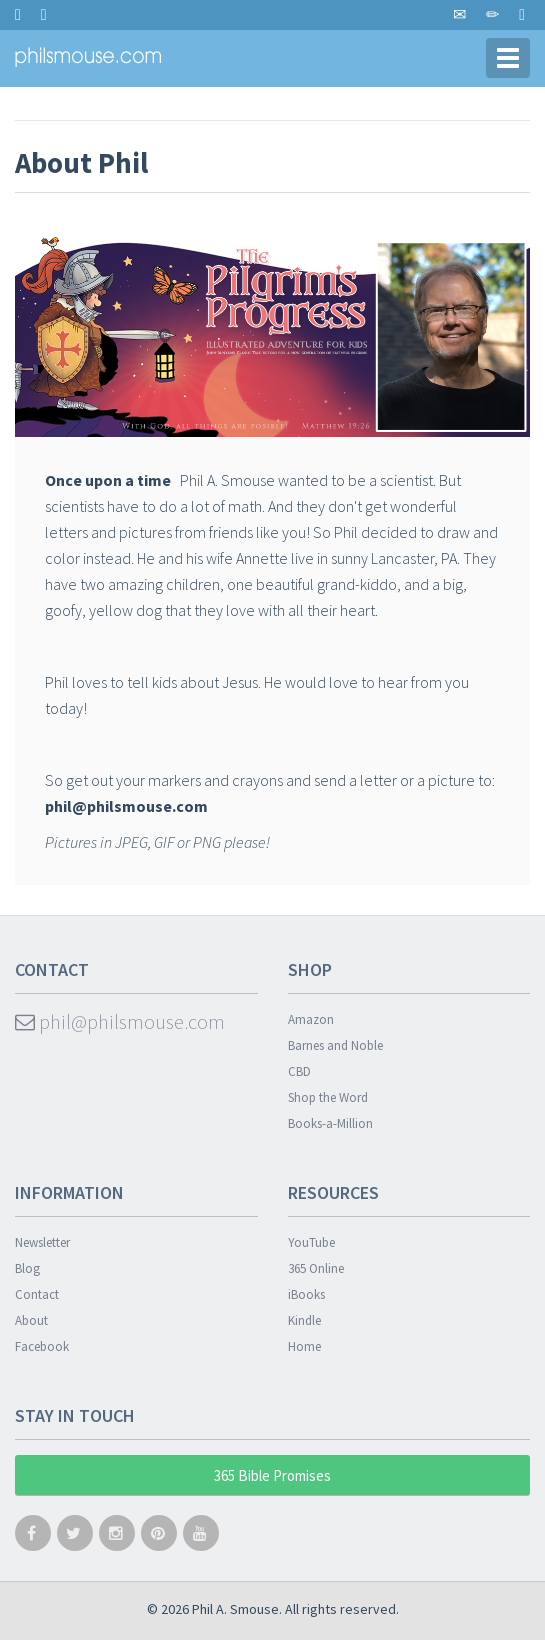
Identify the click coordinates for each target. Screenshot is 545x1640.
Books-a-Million (330, 1123)
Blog (27, 1268)
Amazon (311, 1019)
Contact (37, 1294)
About (31, 1320)
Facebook (42, 1346)
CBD (299, 1071)
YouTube (311, 1242)
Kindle (304, 1320)
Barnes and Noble (335, 1045)
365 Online (316, 1268)
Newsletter (42, 1242)
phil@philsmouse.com (120, 1021)
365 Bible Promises (272, 1475)
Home (304, 1346)
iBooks (306, 1294)
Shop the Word (328, 1097)
